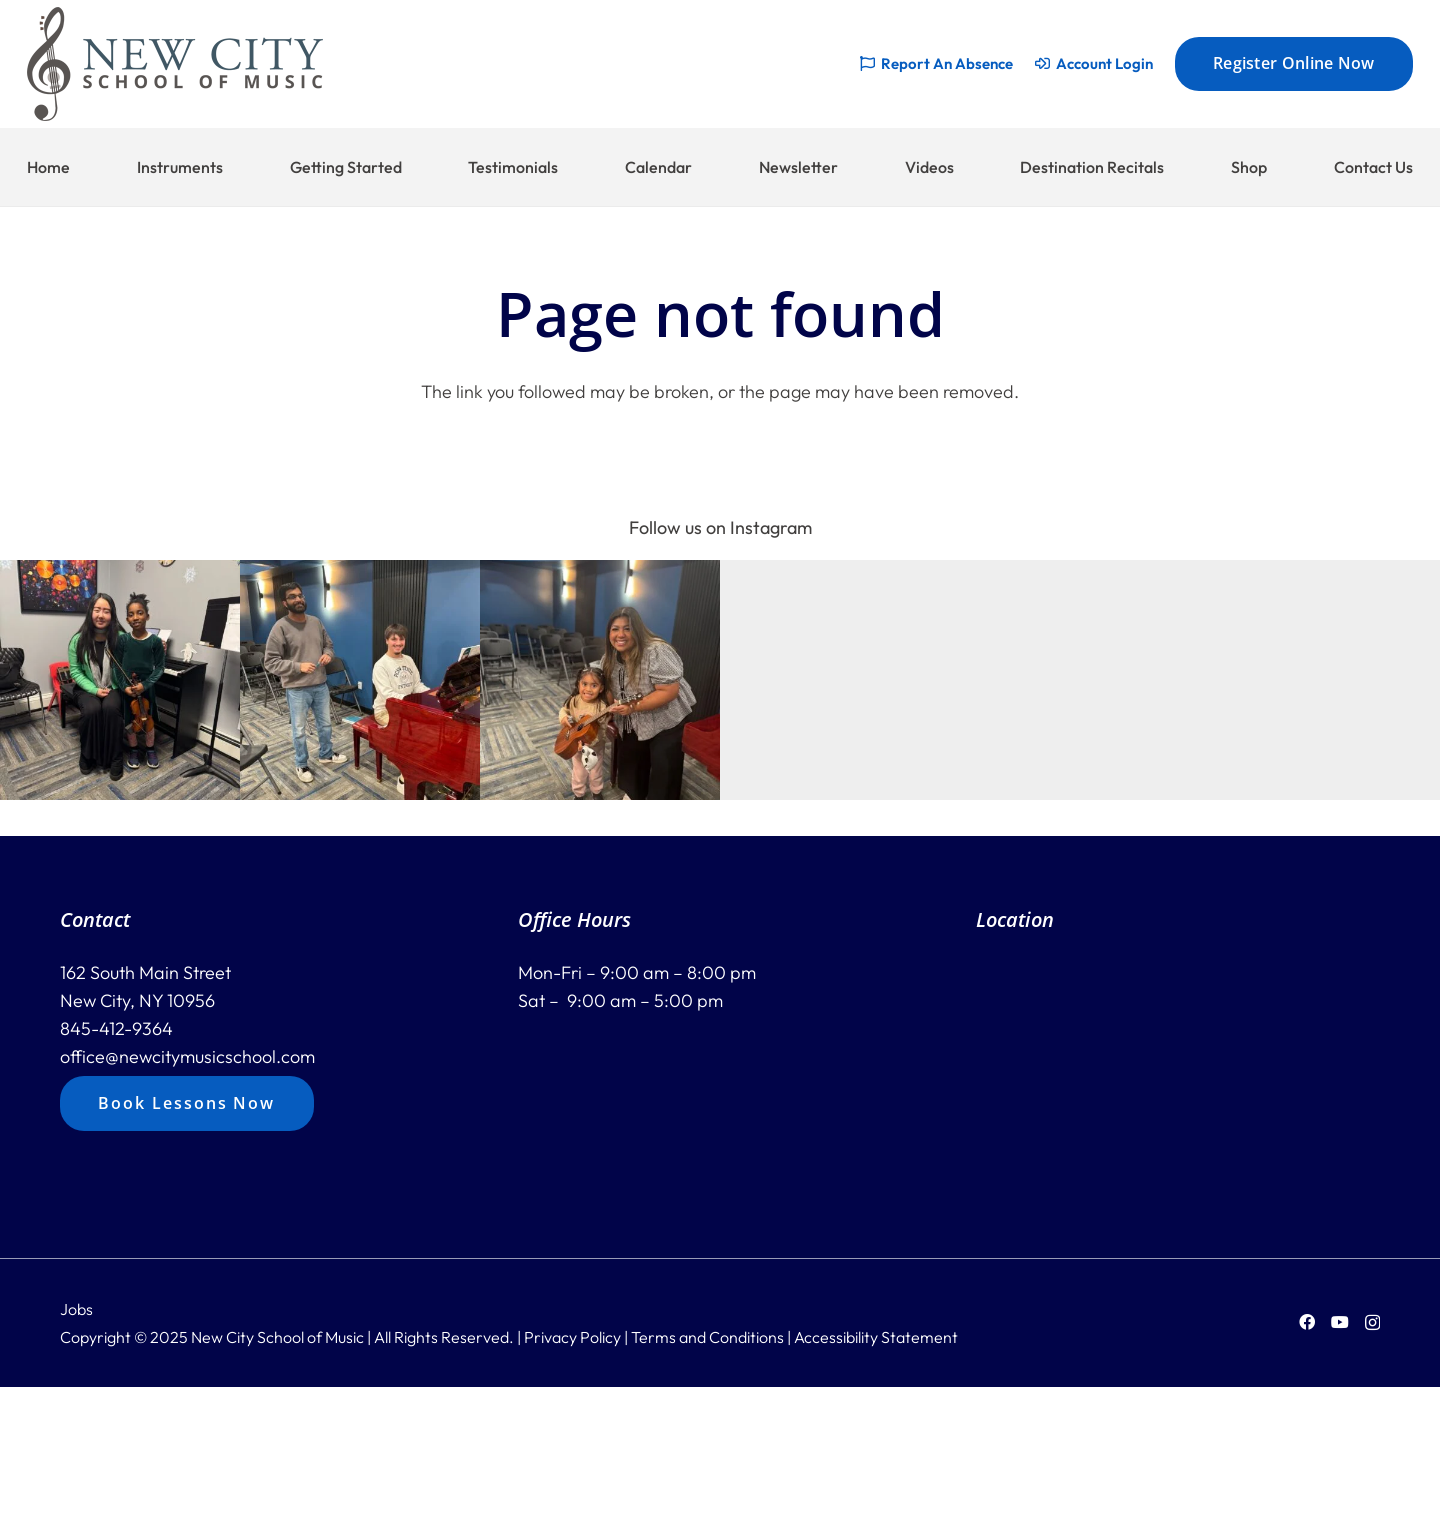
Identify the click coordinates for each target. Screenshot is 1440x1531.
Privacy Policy (572, 1337)
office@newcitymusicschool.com (187, 1056)
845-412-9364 (116, 1028)
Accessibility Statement (876, 1337)
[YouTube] (1340, 1322)
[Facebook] (1307, 1322)
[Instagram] (1372, 1323)
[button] (120, 680)
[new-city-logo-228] (175, 64)
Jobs (76, 1309)
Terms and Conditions (707, 1337)
